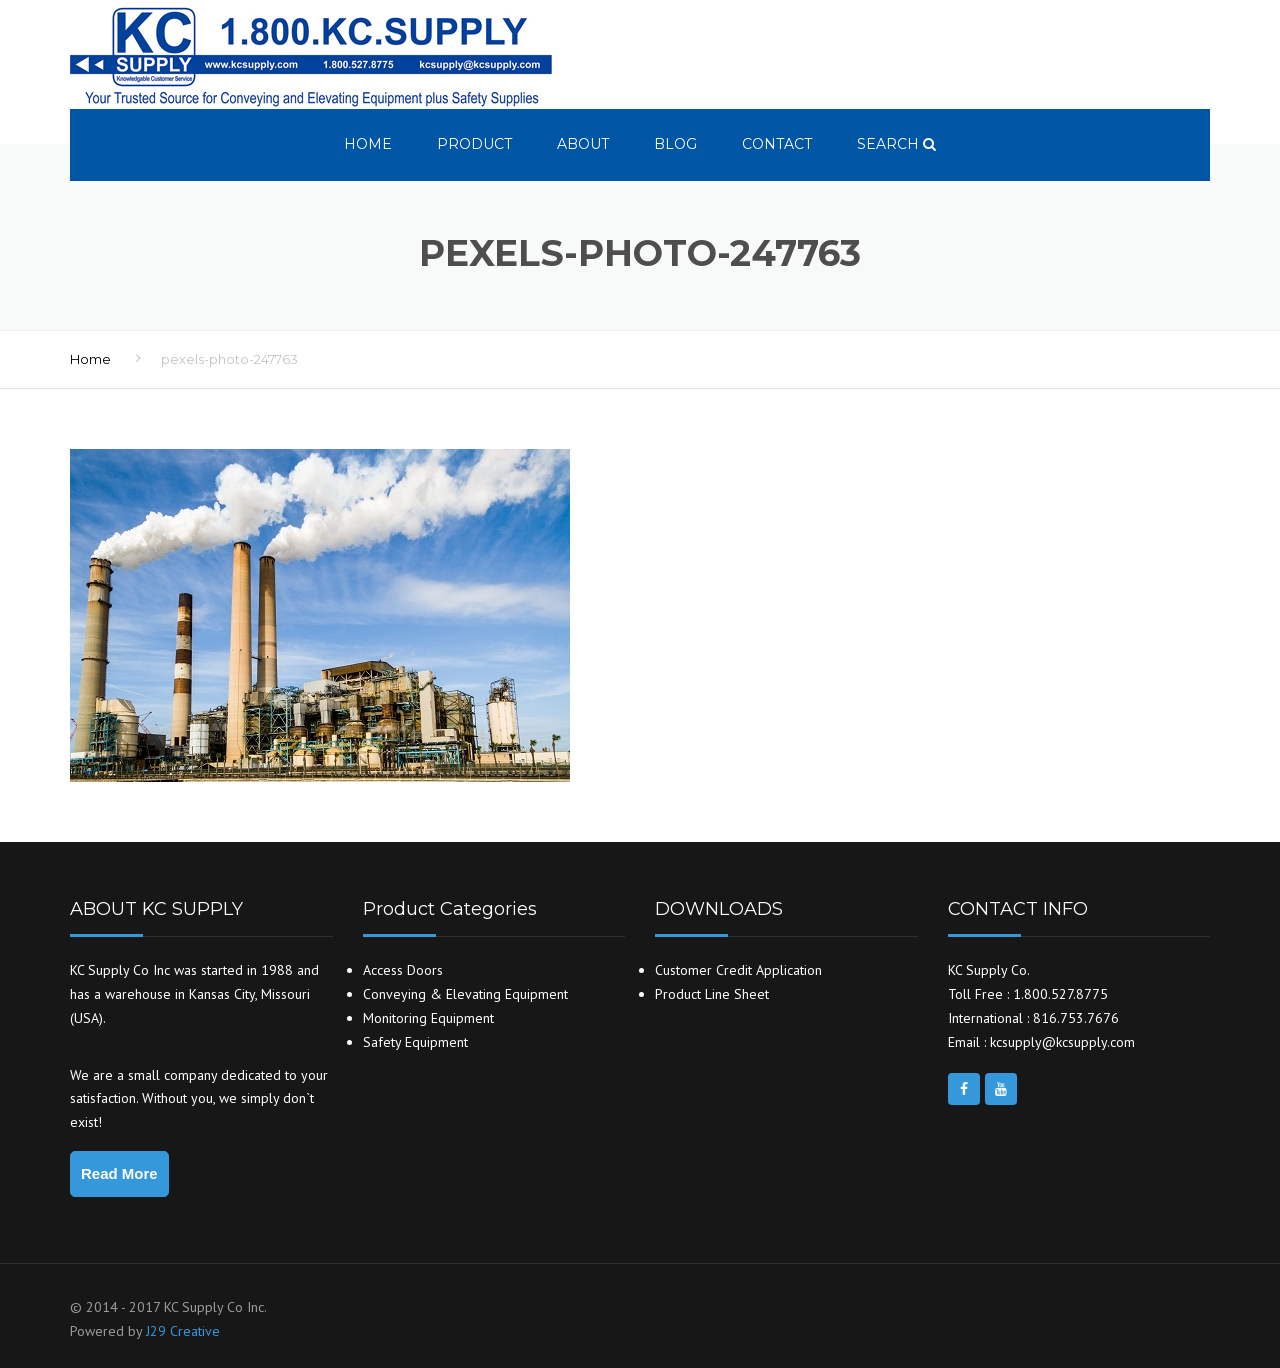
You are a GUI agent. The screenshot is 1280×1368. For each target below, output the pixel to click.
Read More (119, 1173)
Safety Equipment (415, 1042)
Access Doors (403, 970)
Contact (777, 144)
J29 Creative (183, 1331)
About (583, 144)
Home (368, 144)
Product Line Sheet (712, 994)
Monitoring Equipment (428, 1018)
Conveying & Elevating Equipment (465, 994)
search (896, 144)
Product (474, 144)
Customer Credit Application (738, 970)
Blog (675, 144)
